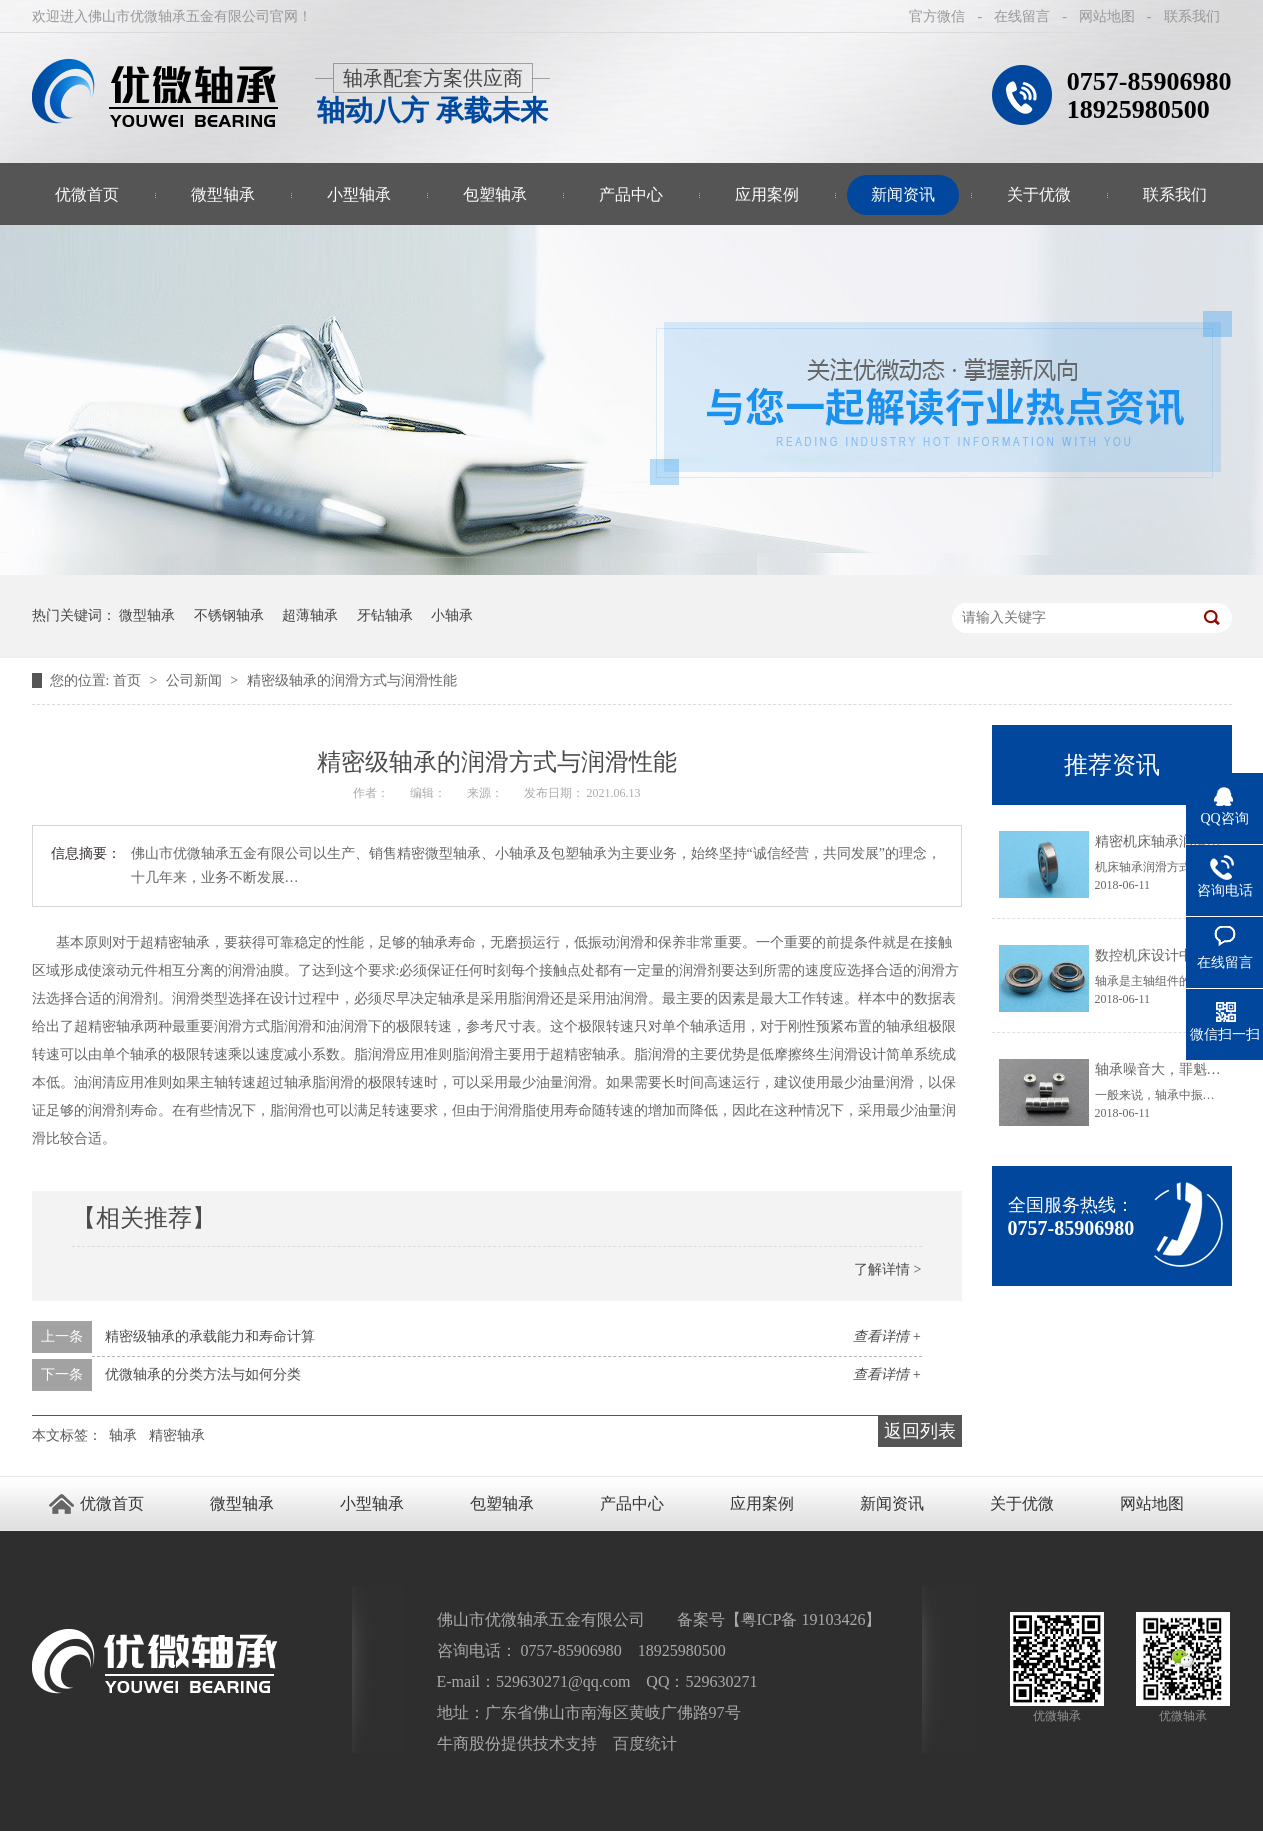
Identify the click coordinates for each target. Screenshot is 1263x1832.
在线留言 (1022, 16)
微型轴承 (223, 194)
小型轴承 (359, 194)
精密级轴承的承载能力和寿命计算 (210, 1336)
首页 (129, 680)
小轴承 (452, 615)
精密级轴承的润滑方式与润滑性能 (352, 680)
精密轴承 (177, 1435)
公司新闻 (196, 680)
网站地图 (1107, 16)
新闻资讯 (903, 194)
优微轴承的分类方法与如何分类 (203, 1374)
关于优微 (1039, 194)
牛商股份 (469, 1743)
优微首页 (87, 194)
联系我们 (1192, 16)
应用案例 (767, 194)
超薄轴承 (310, 615)
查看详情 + (887, 1336)
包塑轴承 (495, 194)
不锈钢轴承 (229, 615)
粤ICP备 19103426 (803, 1619)
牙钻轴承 (385, 615)
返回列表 (920, 1431)
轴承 (123, 1435)
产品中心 (631, 194)
